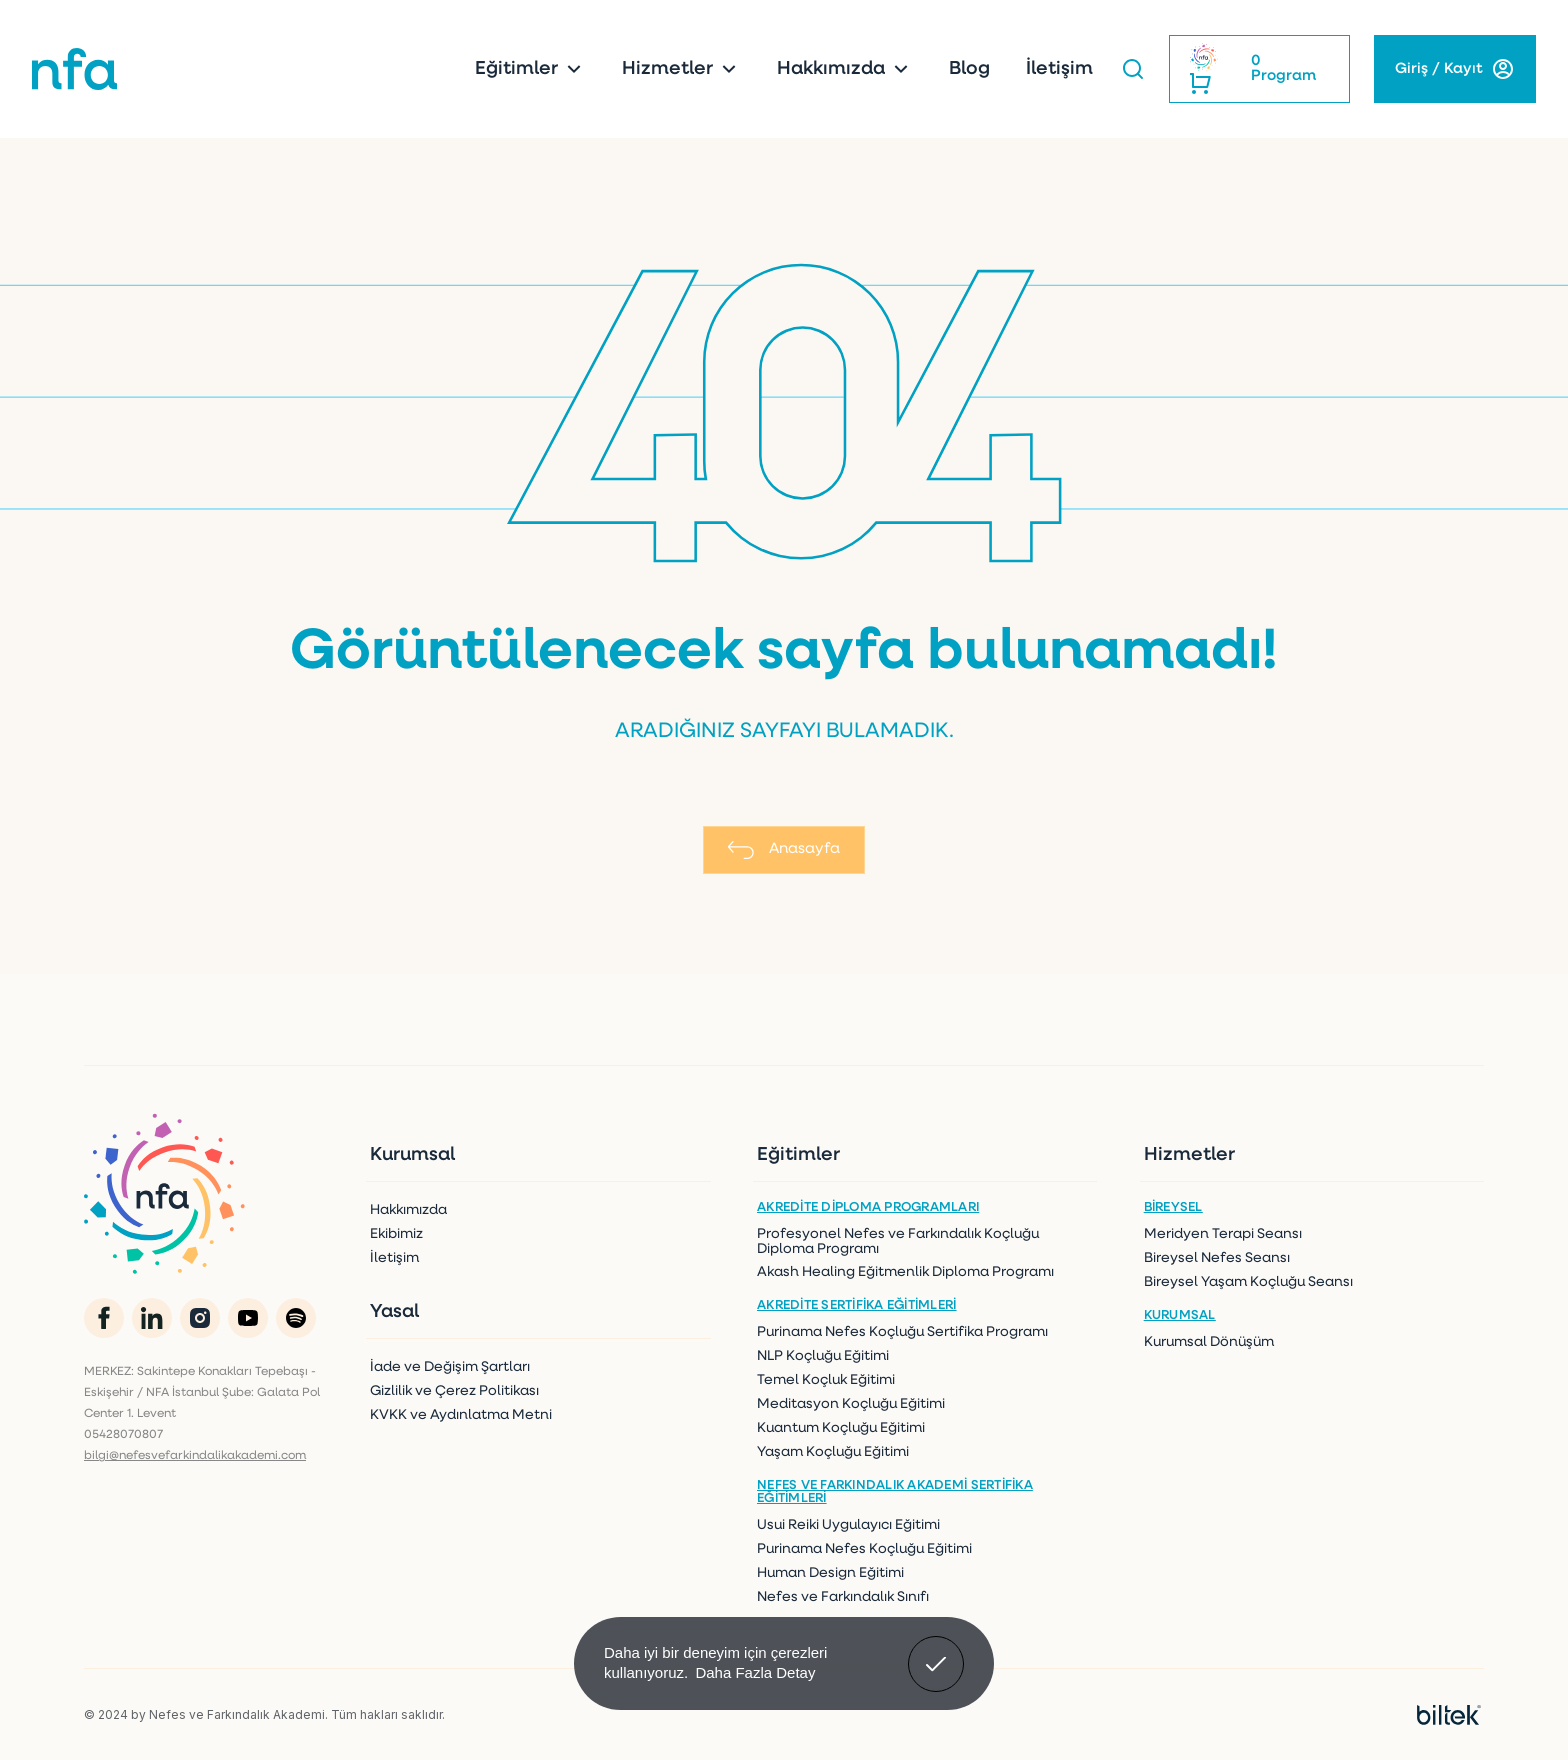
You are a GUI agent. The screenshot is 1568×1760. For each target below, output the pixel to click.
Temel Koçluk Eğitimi (826, 1380)
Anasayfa (784, 850)
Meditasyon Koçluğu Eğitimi (851, 1404)
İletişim (1059, 69)
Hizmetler (681, 69)
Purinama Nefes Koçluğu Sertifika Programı (902, 1332)
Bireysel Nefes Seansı (1217, 1258)
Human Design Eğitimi (830, 1573)
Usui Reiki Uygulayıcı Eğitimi (848, 1525)
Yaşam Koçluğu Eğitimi (833, 1452)
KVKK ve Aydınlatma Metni (461, 1415)
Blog (969, 69)
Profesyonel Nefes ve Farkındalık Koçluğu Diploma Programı (898, 1242)
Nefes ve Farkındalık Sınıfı (843, 1597)
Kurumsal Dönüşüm (1209, 1342)
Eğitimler (530, 69)
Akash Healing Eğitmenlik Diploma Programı (905, 1272)
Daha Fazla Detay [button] (755, 1672)
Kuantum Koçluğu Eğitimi (841, 1428)
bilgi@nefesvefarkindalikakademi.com (195, 1456)
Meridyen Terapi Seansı (1223, 1234)
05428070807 (123, 1435)
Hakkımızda (845, 69)
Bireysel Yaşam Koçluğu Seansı (1248, 1282)
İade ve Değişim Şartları (450, 1367)
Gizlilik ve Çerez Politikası (454, 1391)
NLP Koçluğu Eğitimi (823, 1356)
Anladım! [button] (936, 1649)
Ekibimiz (396, 1234)
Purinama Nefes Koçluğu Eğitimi (864, 1549)
